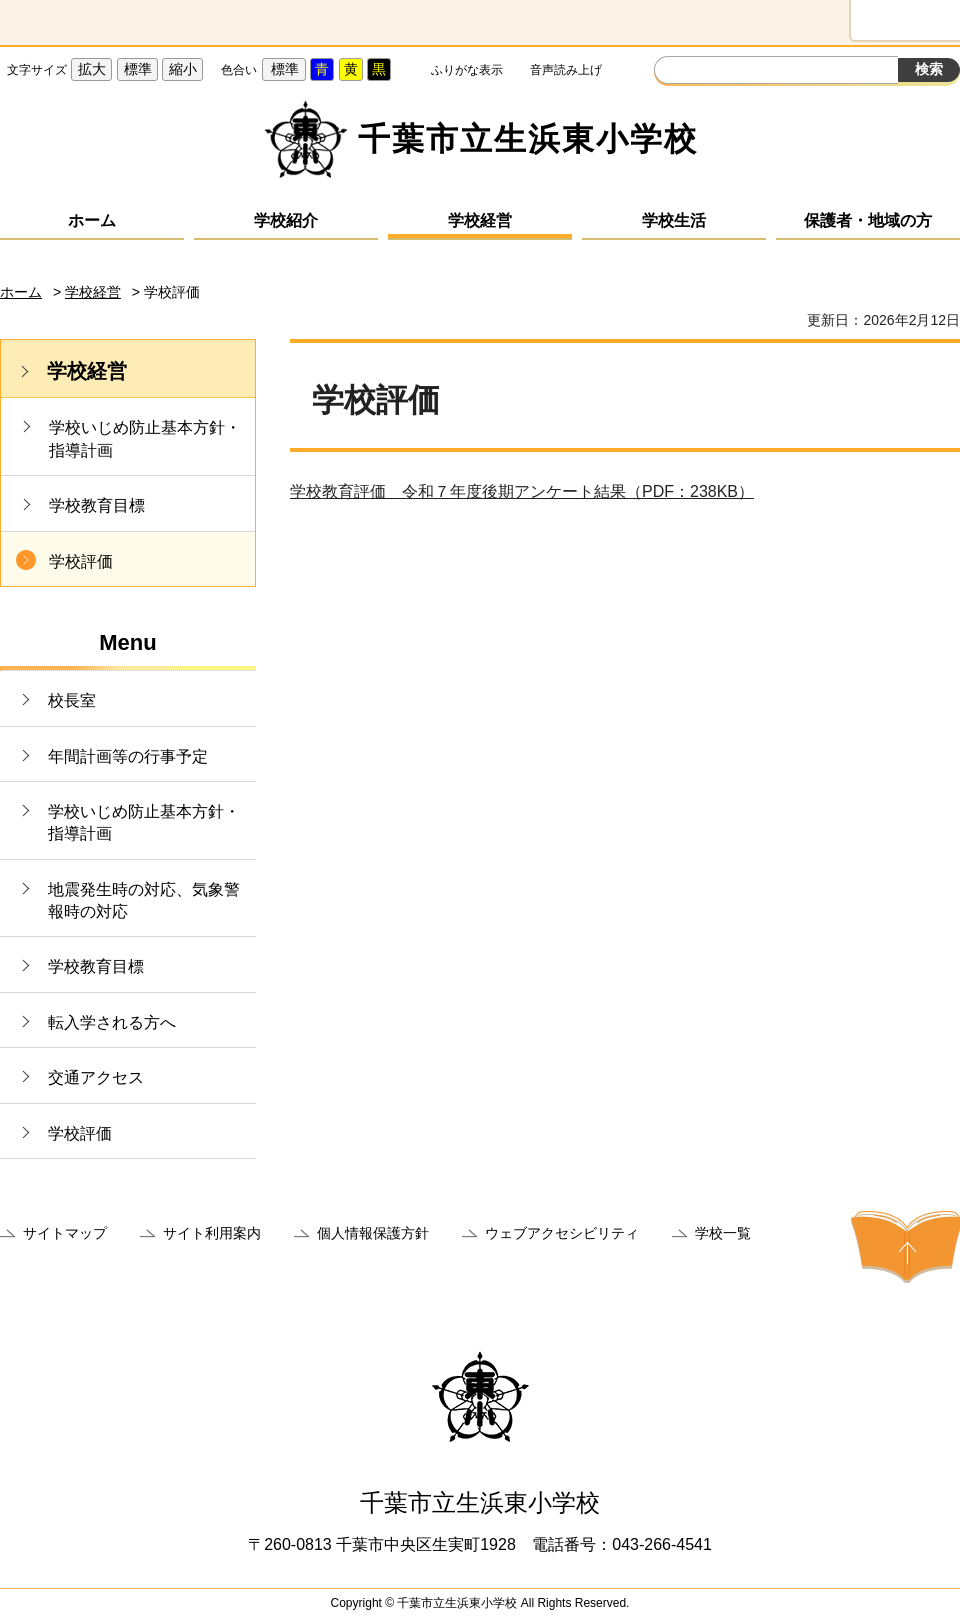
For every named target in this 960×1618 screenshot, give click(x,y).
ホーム (92, 220)
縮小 (183, 69)
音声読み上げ (566, 70)
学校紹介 (286, 220)
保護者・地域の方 (868, 220)
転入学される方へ (112, 1022)
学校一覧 (723, 1233)
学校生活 (674, 220)
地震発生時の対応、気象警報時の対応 (144, 900)
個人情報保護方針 (373, 1233)
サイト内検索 (672, 72)
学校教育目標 (97, 505)
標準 (138, 69)
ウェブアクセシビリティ (562, 1233)
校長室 (72, 700)
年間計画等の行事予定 (128, 756)
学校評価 (81, 561)
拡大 (92, 69)
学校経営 (480, 220)
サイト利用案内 (212, 1233)
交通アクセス (96, 1077)
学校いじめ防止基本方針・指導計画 (145, 438)
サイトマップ (65, 1233)
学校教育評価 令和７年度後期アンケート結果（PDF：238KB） (522, 491)
